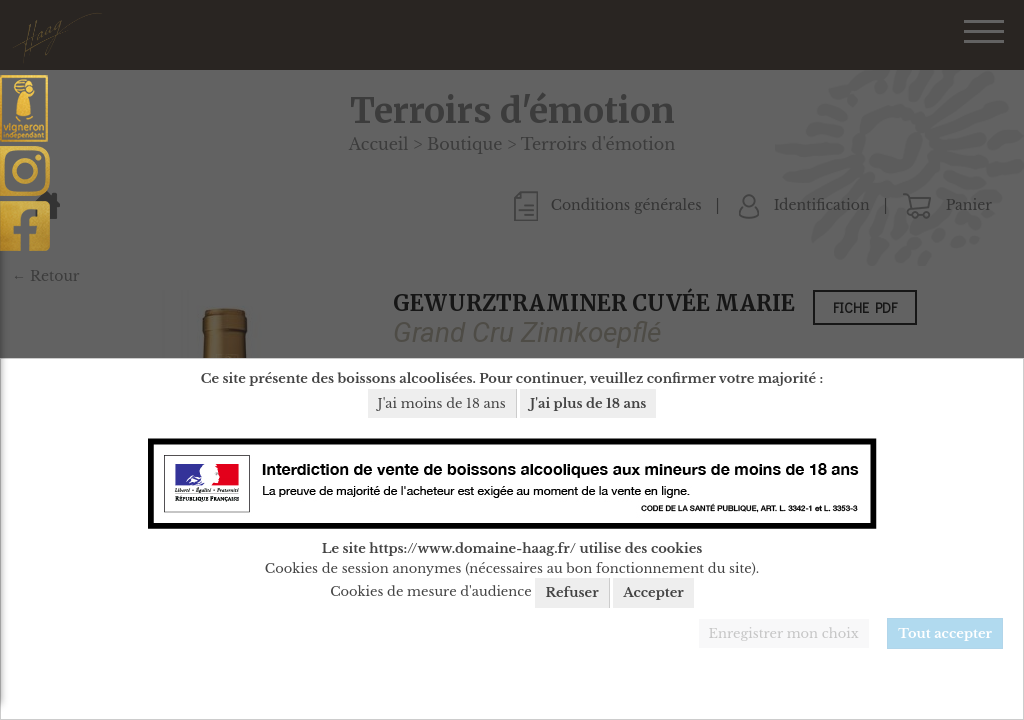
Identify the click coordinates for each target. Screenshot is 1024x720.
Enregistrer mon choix (784, 633)
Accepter (653, 592)
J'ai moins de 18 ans (442, 403)
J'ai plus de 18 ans (588, 403)
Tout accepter (945, 633)
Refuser (571, 592)
